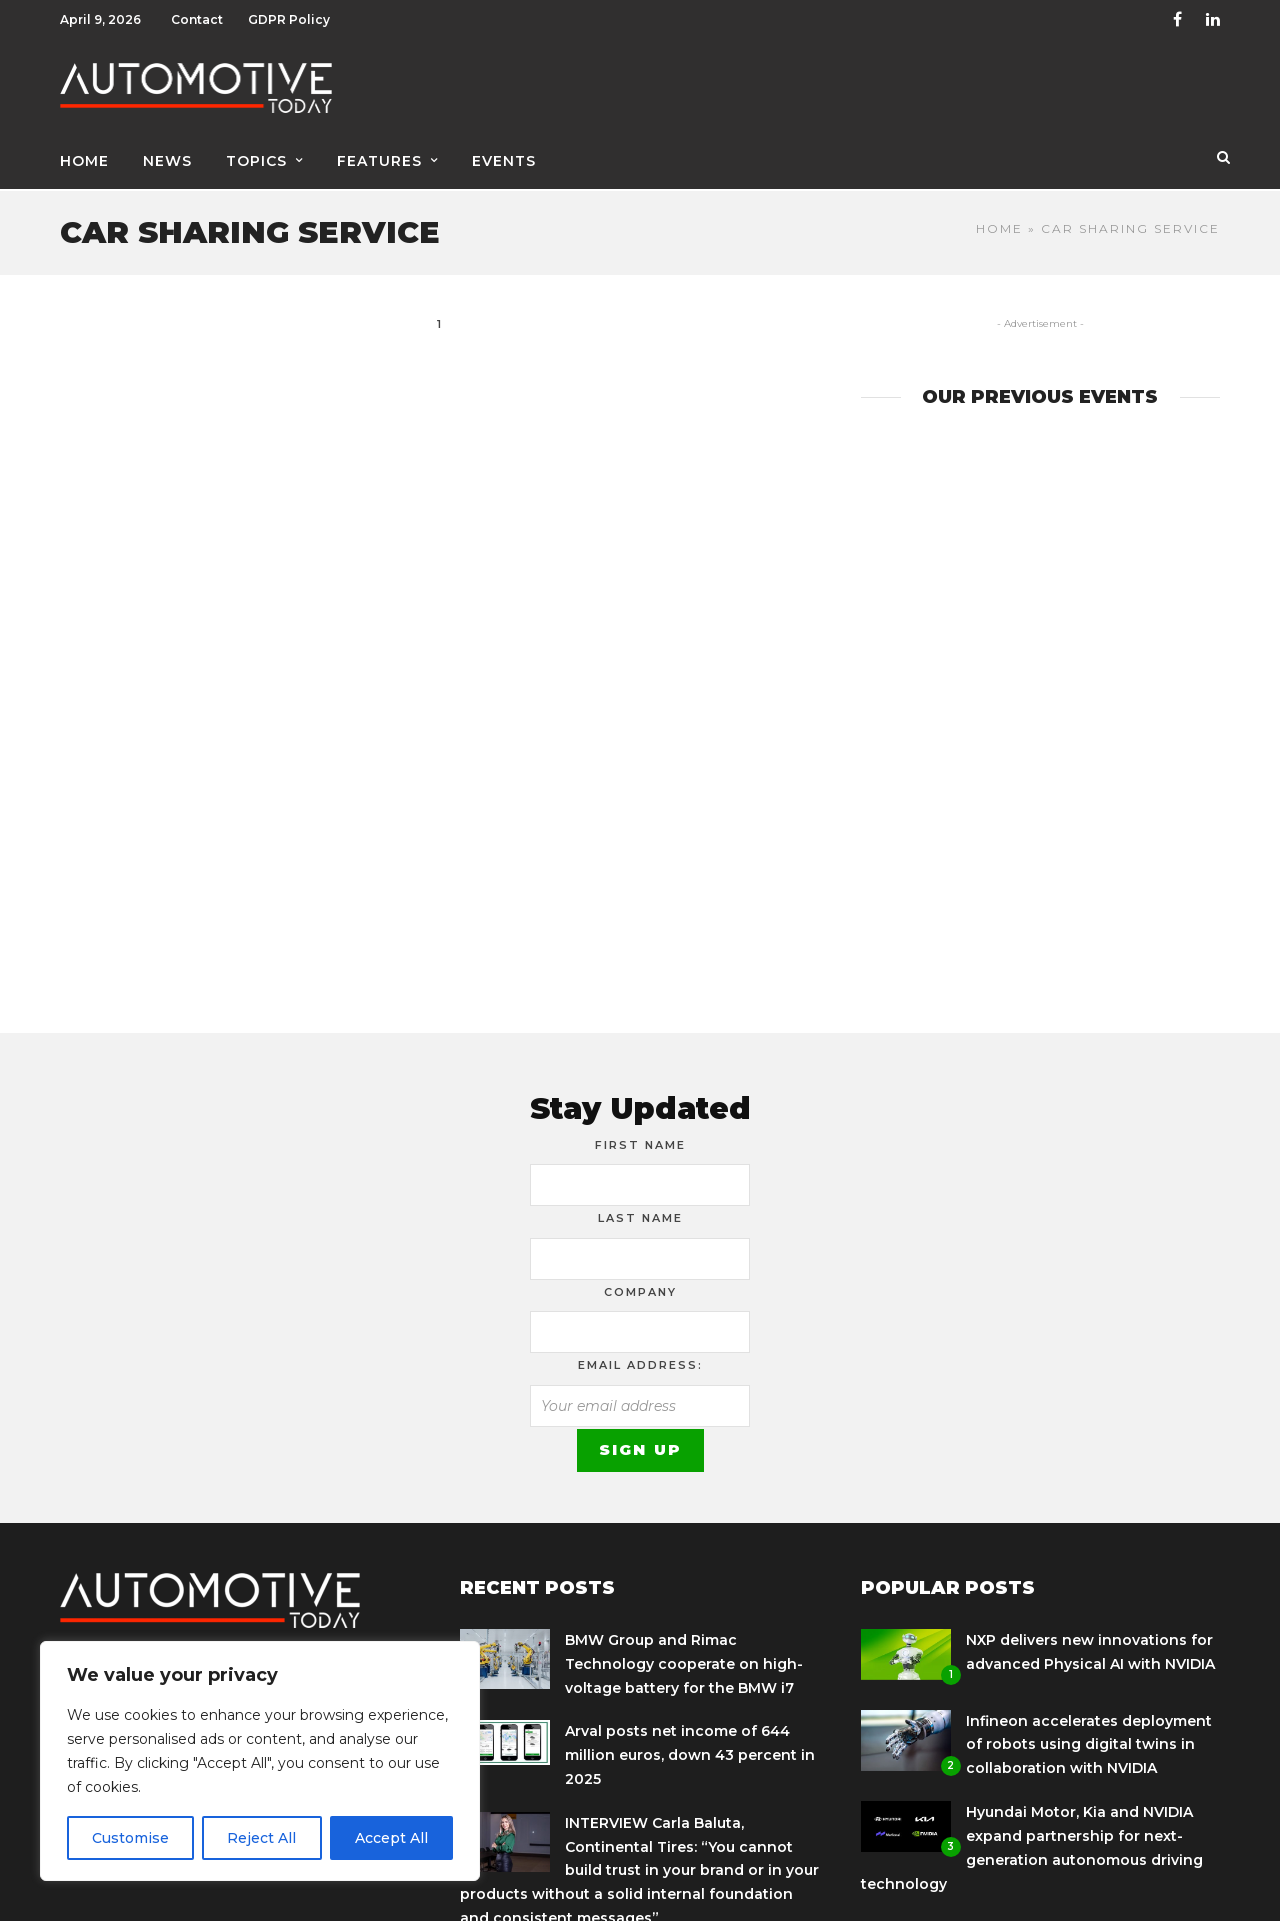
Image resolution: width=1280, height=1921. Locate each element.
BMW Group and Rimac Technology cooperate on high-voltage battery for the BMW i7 (684, 1657)
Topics (256, 157)
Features (379, 157)
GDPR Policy (289, 19)
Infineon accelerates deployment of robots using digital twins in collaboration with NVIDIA (1089, 1738)
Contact (197, 19)
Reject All (261, 1838)
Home (84, 157)
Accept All (391, 1838)
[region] (260, 1761)
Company (640, 1285)
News (167, 157)
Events (504, 157)
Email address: (640, 1358)
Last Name (640, 1211)
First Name (640, 1138)
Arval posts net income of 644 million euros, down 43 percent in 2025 (690, 1748)
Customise (130, 1838)
